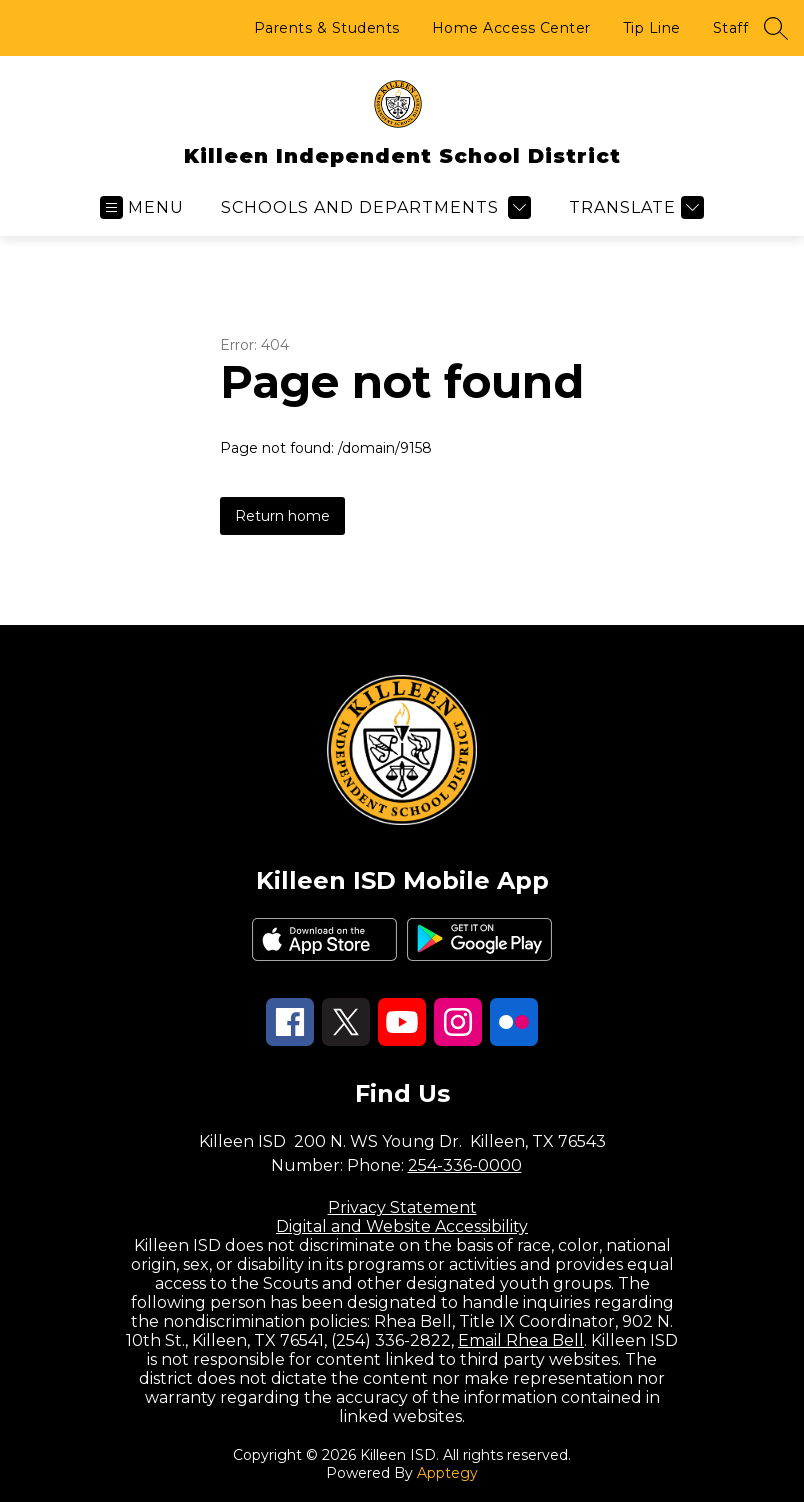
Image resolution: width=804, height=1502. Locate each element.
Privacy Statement (402, 1207)
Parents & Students (327, 28)
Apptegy (447, 1473)
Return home (282, 516)
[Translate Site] (634, 207)
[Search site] (776, 28)
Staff (731, 28)
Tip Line (652, 28)
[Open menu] (142, 207)
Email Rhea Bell (521, 1340)
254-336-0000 (465, 1165)
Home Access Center (511, 28)
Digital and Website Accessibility (402, 1226)
